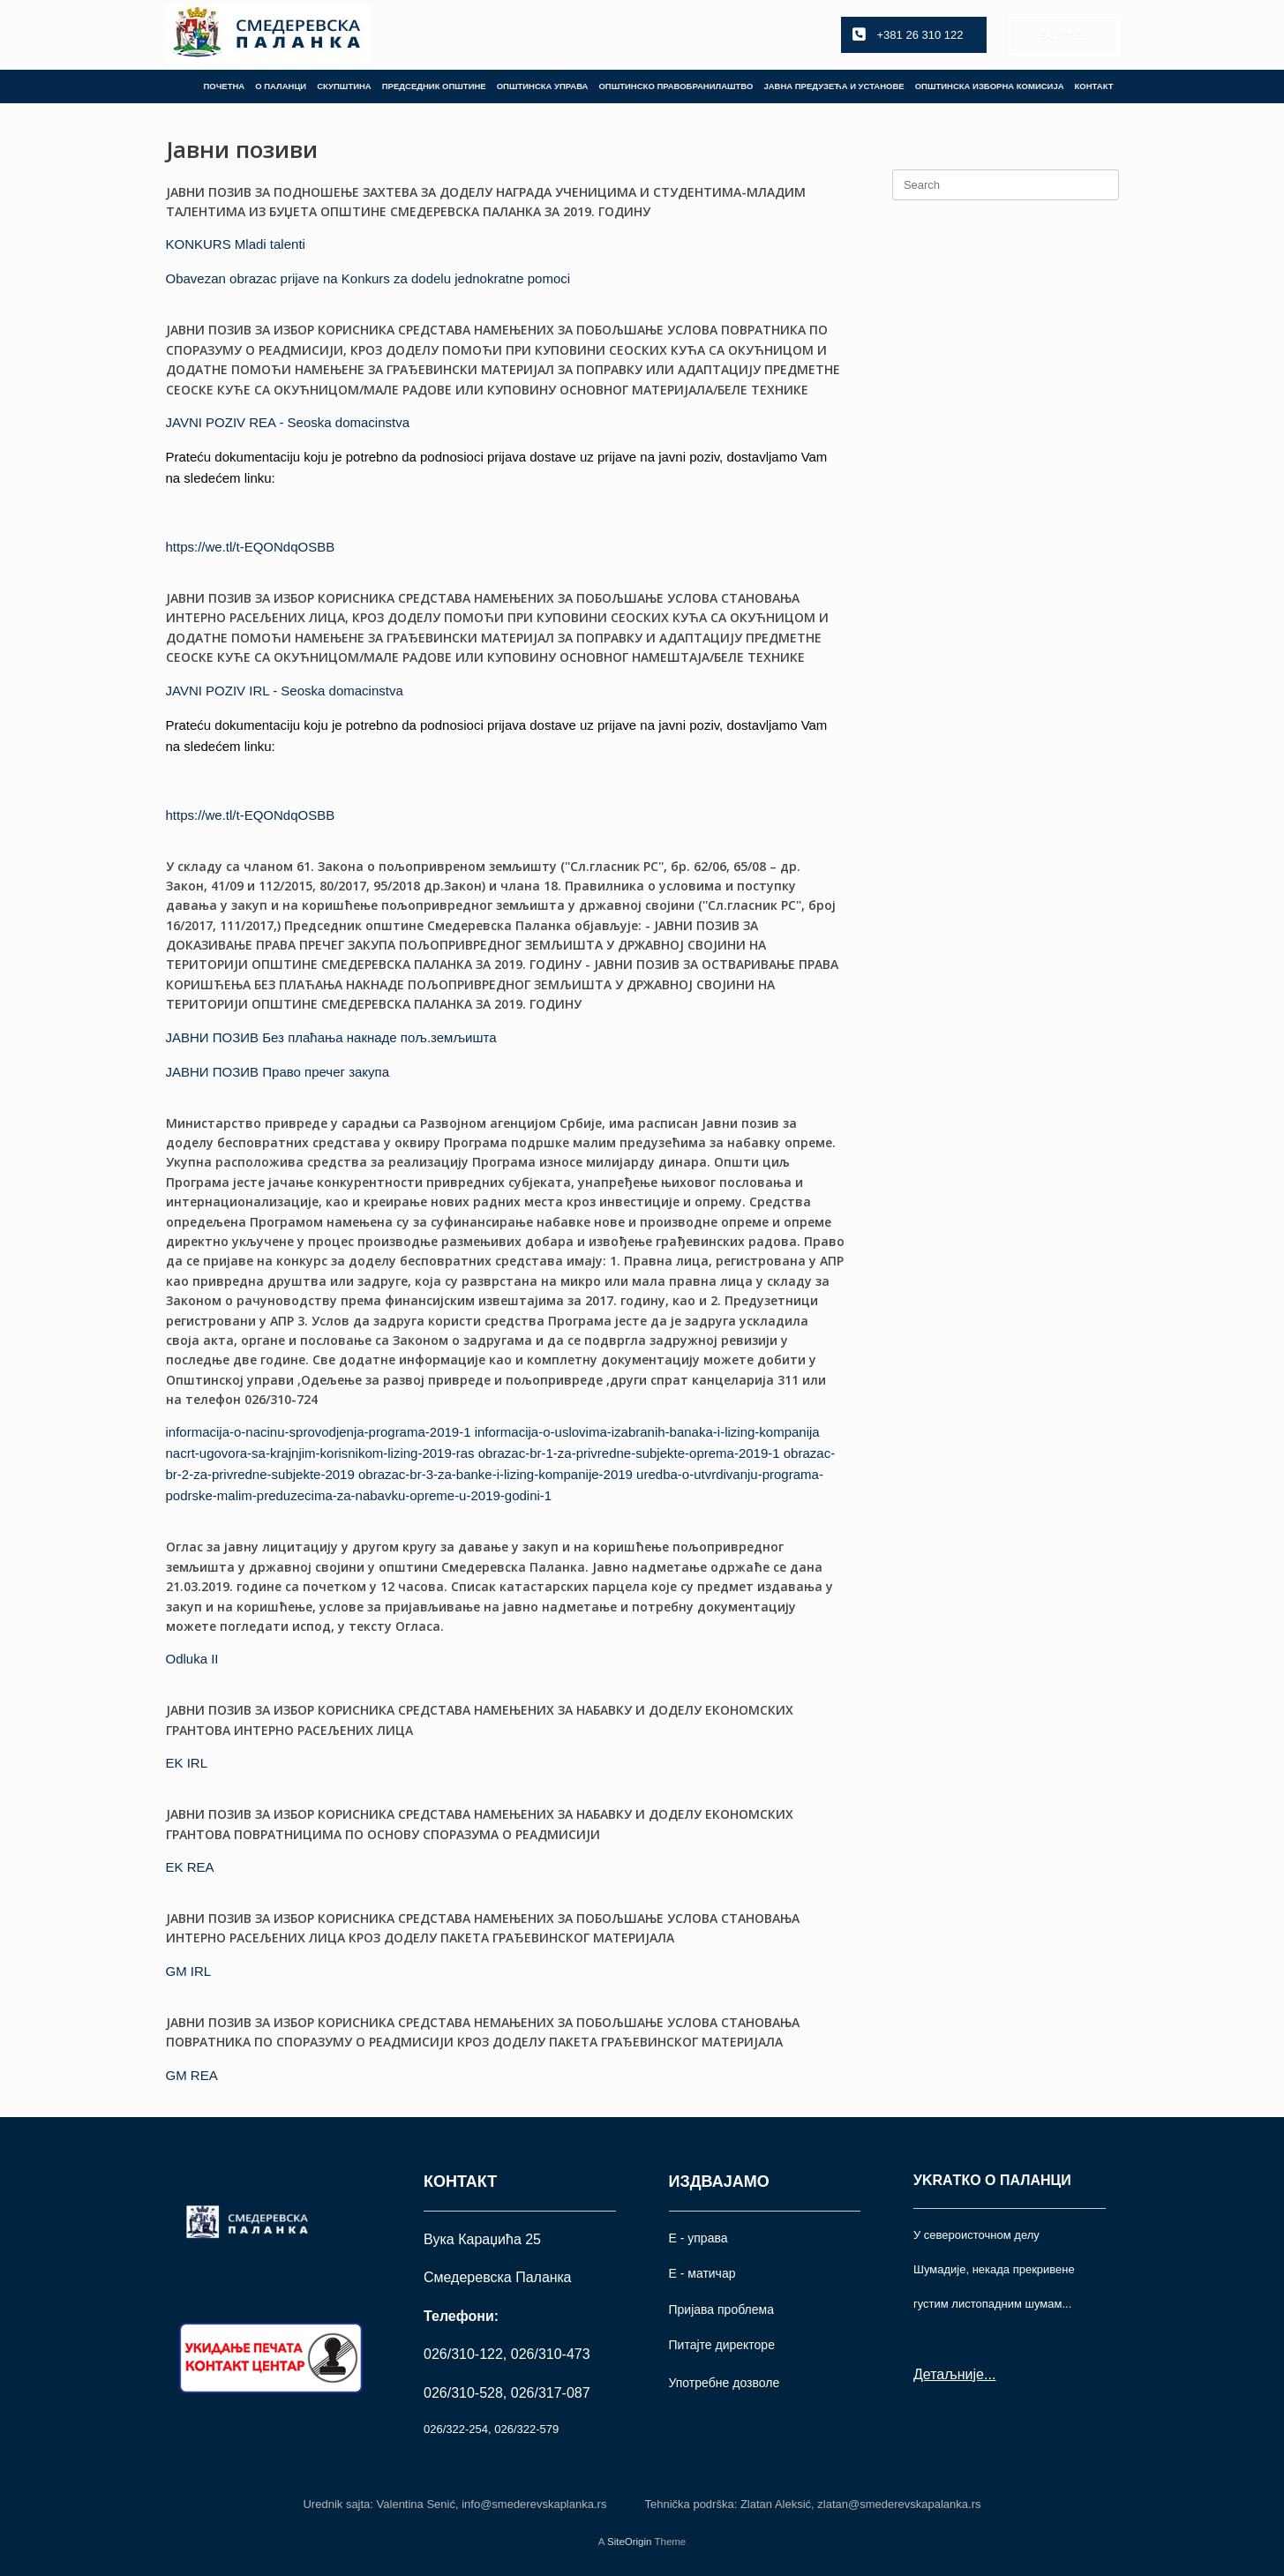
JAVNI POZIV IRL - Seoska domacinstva (284, 690)
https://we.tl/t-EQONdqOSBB (250, 546)
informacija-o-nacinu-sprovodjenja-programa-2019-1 (318, 1431)
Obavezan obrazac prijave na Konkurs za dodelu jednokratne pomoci (368, 278)
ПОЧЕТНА (223, 86)
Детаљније (948, 2374)
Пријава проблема (721, 2309)
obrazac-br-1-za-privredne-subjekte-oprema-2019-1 (629, 1453)
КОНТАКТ (1094, 86)
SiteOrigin (629, 2541)
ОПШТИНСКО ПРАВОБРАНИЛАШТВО (675, 86)
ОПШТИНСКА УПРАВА (543, 86)
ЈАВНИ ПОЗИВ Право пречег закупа (278, 1071)
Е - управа (698, 2238)
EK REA (190, 1866)
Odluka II (192, 1658)
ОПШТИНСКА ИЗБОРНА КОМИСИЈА (989, 86)
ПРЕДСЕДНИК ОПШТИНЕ (434, 86)
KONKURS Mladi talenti (235, 244)
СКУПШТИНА (344, 86)
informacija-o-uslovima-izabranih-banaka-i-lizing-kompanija (647, 1431)
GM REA (192, 2075)
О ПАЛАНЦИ (280, 86)
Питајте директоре (722, 2345)
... (989, 2374)
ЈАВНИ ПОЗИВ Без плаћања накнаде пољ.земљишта (331, 1037)
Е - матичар (702, 2273)
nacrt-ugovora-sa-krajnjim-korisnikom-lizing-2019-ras (320, 1453)
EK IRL (187, 1762)
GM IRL (189, 1971)
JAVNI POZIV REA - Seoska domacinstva (288, 422)
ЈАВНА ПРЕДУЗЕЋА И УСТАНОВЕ (833, 86)
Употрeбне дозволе (724, 2383)
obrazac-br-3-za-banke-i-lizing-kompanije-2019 (495, 1474)
